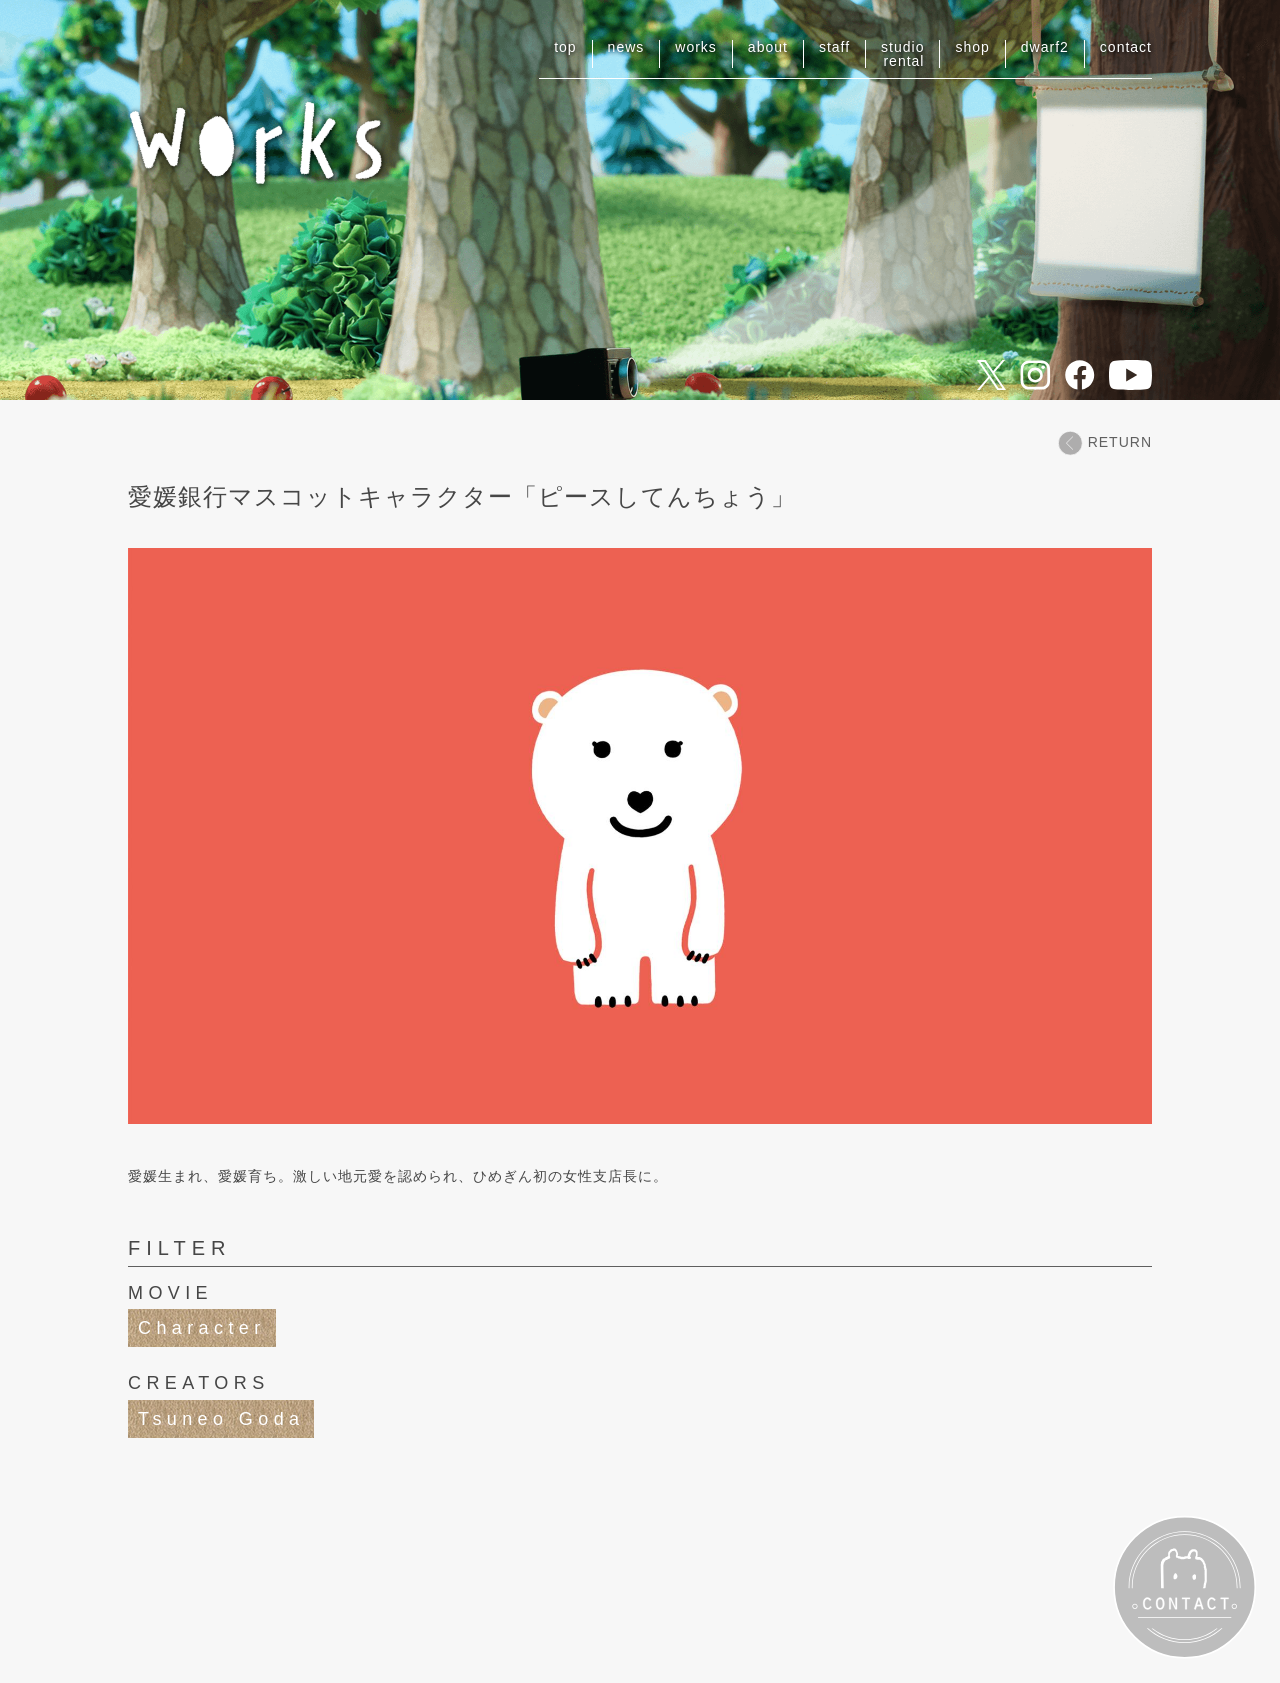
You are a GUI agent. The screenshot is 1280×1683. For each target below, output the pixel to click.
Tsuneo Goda (221, 1419)
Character (202, 1328)
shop (972, 47)
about (768, 47)
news (626, 47)
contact (1126, 47)
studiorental (902, 54)
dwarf (1045, 47)
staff (834, 47)
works (696, 47)
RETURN (1105, 442)
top (565, 47)
